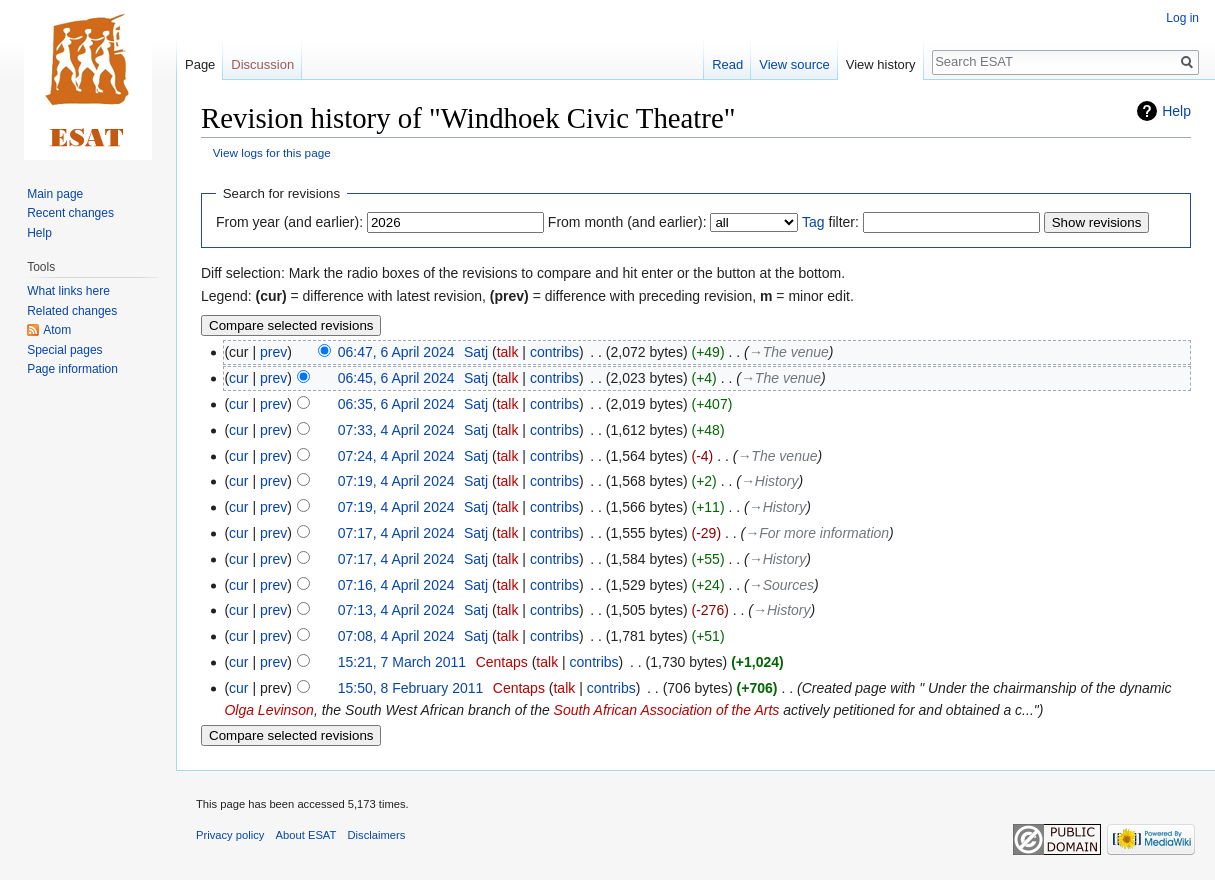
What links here (68, 291)
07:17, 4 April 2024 (396, 533)
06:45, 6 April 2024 (396, 378)
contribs (554, 352)
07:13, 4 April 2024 (396, 610)
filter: (830, 222)
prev (273, 352)
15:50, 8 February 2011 (411, 688)
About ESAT (306, 835)
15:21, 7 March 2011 (402, 662)
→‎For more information (817, 533)
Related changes (72, 311)
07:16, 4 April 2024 (396, 585)
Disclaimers (377, 835)
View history (881, 64)
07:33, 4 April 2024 (396, 430)
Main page (55, 194)
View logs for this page (272, 152)
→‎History (770, 481)
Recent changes (70, 213)
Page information (72, 369)
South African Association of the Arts (667, 710)
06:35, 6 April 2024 (396, 404)
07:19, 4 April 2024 (396, 481)
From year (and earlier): (289, 222)
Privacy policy (230, 835)
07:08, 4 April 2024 (396, 636)
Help (1176, 111)
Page (200, 64)
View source (794, 64)
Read (727, 64)
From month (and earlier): (627, 222)
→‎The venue (789, 352)
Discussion (262, 64)
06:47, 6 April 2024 (396, 352)
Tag (813, 222)
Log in (1182, 18)
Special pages (64, 350)
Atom (57, 330)
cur (238, 378)
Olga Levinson (269, 710)
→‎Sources (781, 585)
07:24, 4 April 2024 (396, 456)
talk (508, 352)
